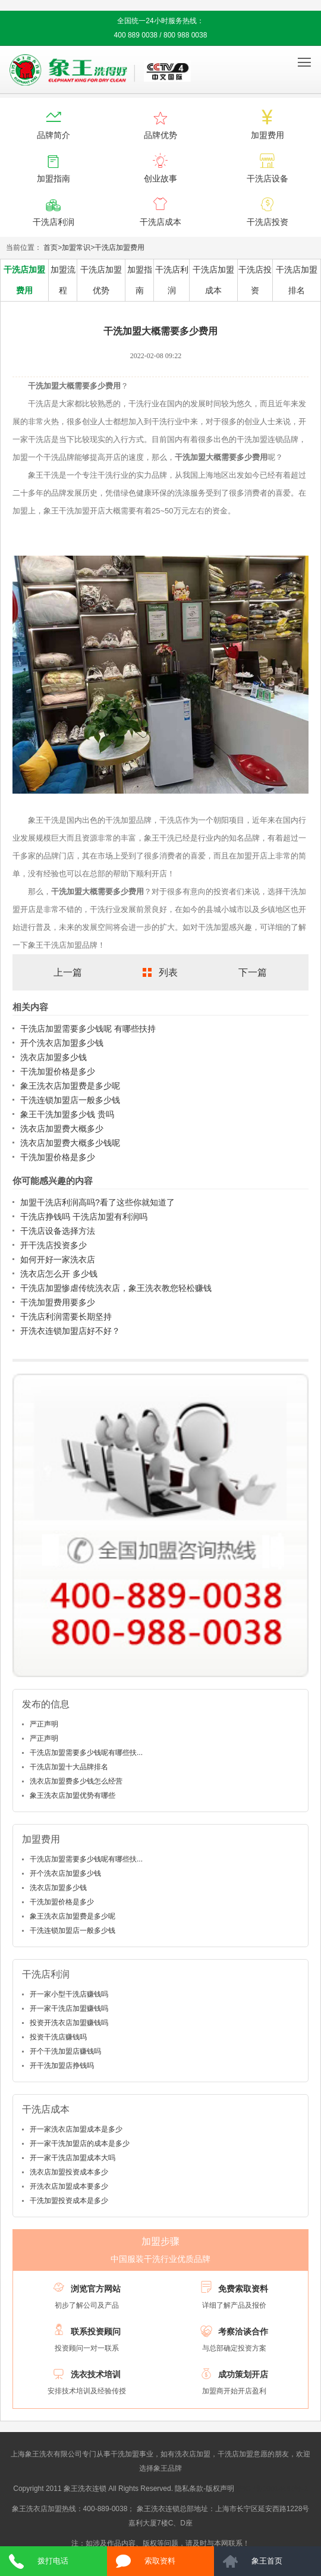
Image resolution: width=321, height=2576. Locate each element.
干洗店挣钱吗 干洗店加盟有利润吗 (83, 1216)
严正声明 (44, 1724)
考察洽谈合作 (243, 2331)
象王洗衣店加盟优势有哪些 (72, 1795)
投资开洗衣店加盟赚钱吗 (69, 2023)
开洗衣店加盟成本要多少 (69, 2186)
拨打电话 (52, 2560)
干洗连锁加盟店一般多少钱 (70, 1100)
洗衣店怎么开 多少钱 (58, 1273)
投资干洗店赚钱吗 (58, 2037)
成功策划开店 (243, 2374)
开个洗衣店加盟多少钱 (61, 1043)
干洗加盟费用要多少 (57, 1302)
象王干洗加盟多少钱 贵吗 (67, 1114)
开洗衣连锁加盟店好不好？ (70, 1331)
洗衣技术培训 (96, 2374)
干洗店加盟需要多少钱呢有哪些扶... (86, 1752)
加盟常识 (76, 247)
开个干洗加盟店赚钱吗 (65, 2051)
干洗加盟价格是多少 (57, 1071)
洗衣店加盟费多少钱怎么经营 (76, 1781)
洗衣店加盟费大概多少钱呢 (70, 1143)
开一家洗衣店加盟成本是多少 (76, 2129)
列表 (168, 972)
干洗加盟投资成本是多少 (69, 2200)
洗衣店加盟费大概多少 (61, 1128)
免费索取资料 (243, 2288)
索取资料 (159, 2560)
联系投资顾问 (96, 2331)
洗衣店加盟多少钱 (53, 1057)
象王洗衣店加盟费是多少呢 (70, 1085)
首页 (50, 247)
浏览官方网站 (96, 2288)
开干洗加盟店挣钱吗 (62, 2065)
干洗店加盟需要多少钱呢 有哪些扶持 (88, 1028)
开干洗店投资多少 (53, 1245)
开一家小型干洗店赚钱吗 (69, 1994)
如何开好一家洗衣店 (57, 1259)
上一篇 (68, 972)
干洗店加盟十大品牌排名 (69, 1767)
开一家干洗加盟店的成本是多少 (80, 2143)
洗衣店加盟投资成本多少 (69, 2172)
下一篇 (252, 972)
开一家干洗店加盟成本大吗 (72, 2158)
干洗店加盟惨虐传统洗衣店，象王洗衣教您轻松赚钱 (116, 1288)
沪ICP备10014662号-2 (272, 2488)
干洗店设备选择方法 (57, 1231)
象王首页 (266, 2560)
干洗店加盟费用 (119, 247)
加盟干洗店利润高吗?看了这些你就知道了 (97, 1202)
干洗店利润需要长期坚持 (66, 1316)
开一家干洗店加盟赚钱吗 (69, 2008)
